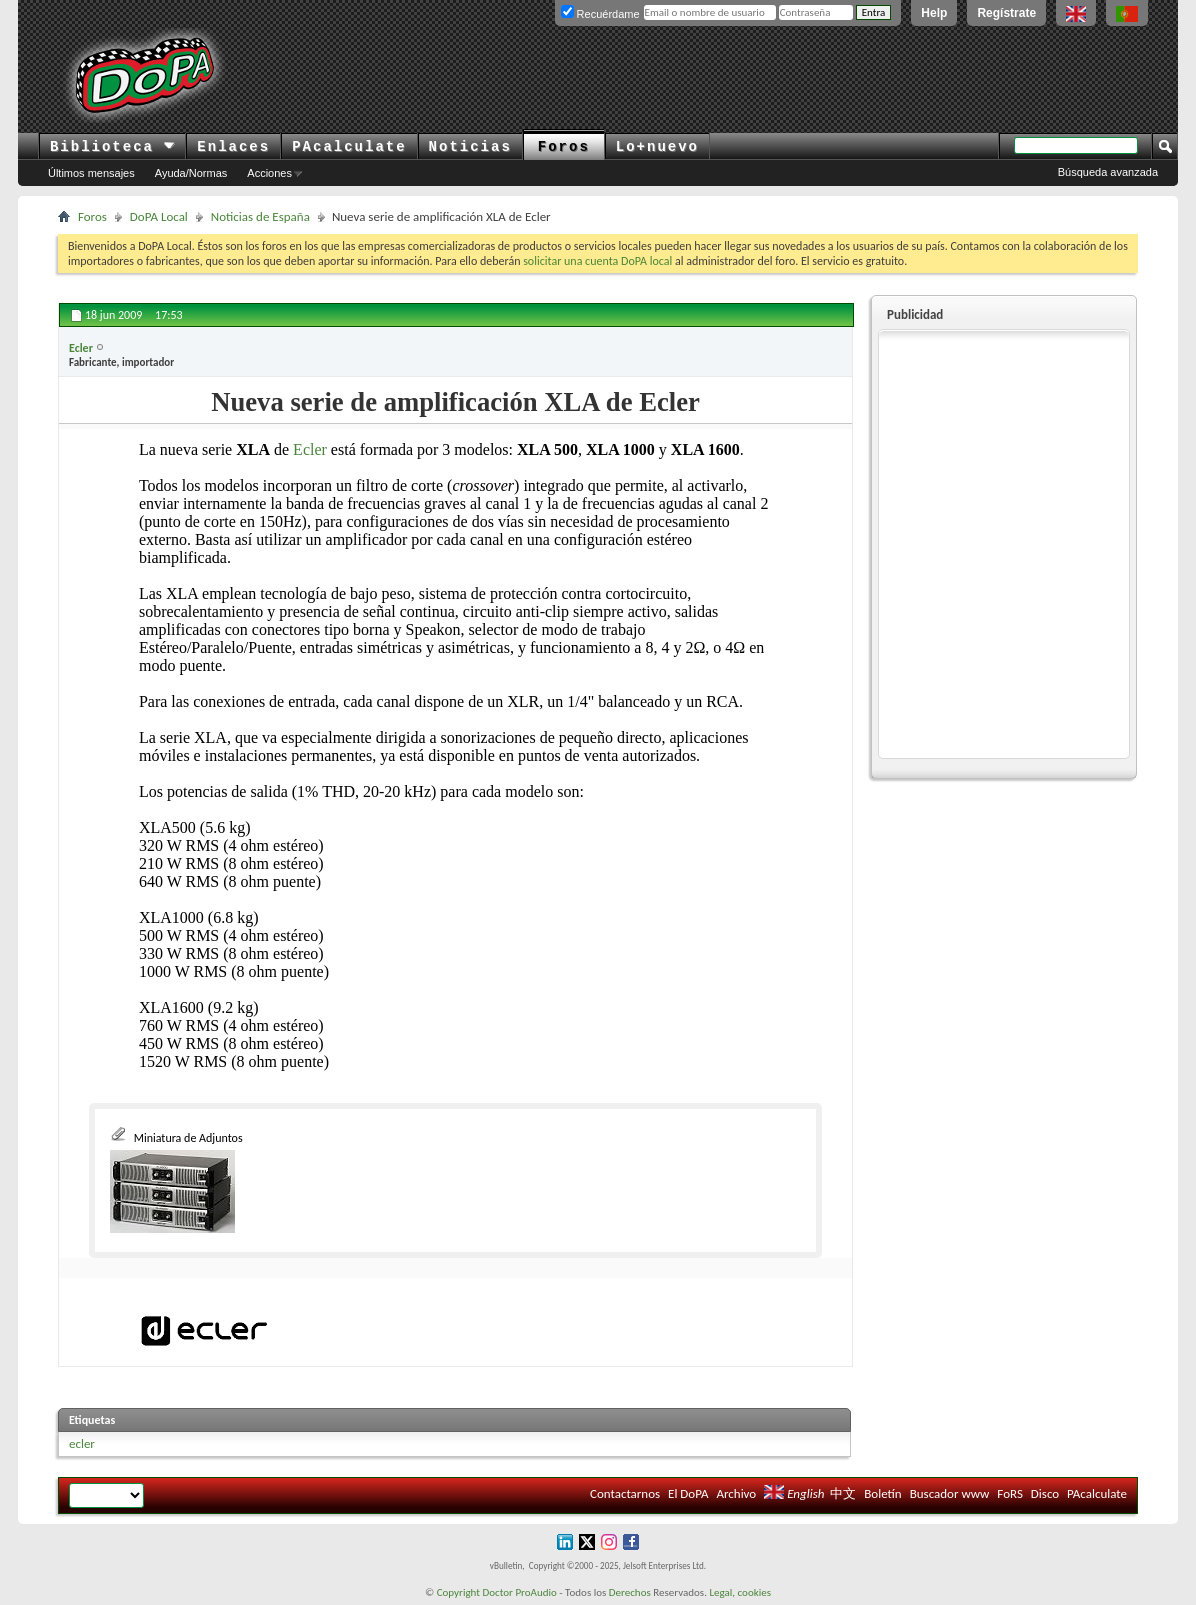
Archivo (736, 1493)
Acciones (269, 173)
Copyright (458, 1592)
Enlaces (233, 147)
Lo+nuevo (657, 147)
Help (934, 13)
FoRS (1010, 1493)
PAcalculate (349, 147)
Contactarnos (625, 1493)
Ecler (310, 449)
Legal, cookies (740, 1592)
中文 (843, 1493)
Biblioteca (112, 147)
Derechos (630, 1592)
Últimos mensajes (91, 173)
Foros (564, 147)
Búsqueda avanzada (1108, 172)
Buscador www (950, 1493)
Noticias (470, 147)
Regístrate (1006, 13)
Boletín (882, 1493)
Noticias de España (260, 216)
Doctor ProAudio (519, 1592)
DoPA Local (159, 216)
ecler (82, 1443)
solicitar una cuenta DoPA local (597, 261)
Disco (1045, 1493)
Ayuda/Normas (191, 173)
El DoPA (688, 1493)
